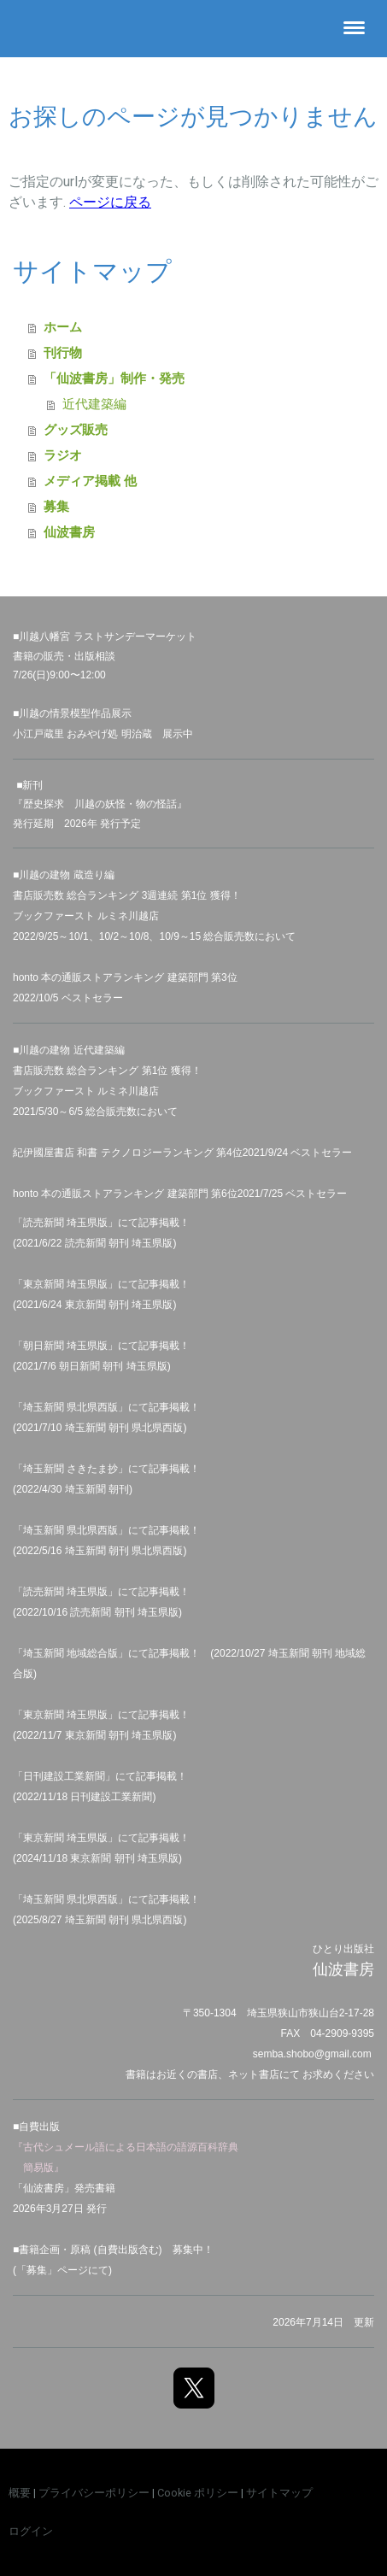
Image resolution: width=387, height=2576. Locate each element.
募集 (56, 506)
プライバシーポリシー (94, 2492)
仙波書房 (69, 532)
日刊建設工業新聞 (64, 1776)
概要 (20, 2492)
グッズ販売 (76, 429)
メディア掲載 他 (90, 480)
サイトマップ (279, 2492)
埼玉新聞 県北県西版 (70, 1530)
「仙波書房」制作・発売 (114, 378)
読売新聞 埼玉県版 (65, 1592)
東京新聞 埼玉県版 (65, 1715)
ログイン (31, 2531)
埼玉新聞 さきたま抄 (70, 1469)
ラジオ (63, 455)
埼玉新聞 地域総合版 (70, 1653)
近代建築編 (94, 403)
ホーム (63, 327)
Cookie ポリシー (197, 2492)
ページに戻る (110, 202)
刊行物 (63, 352)
